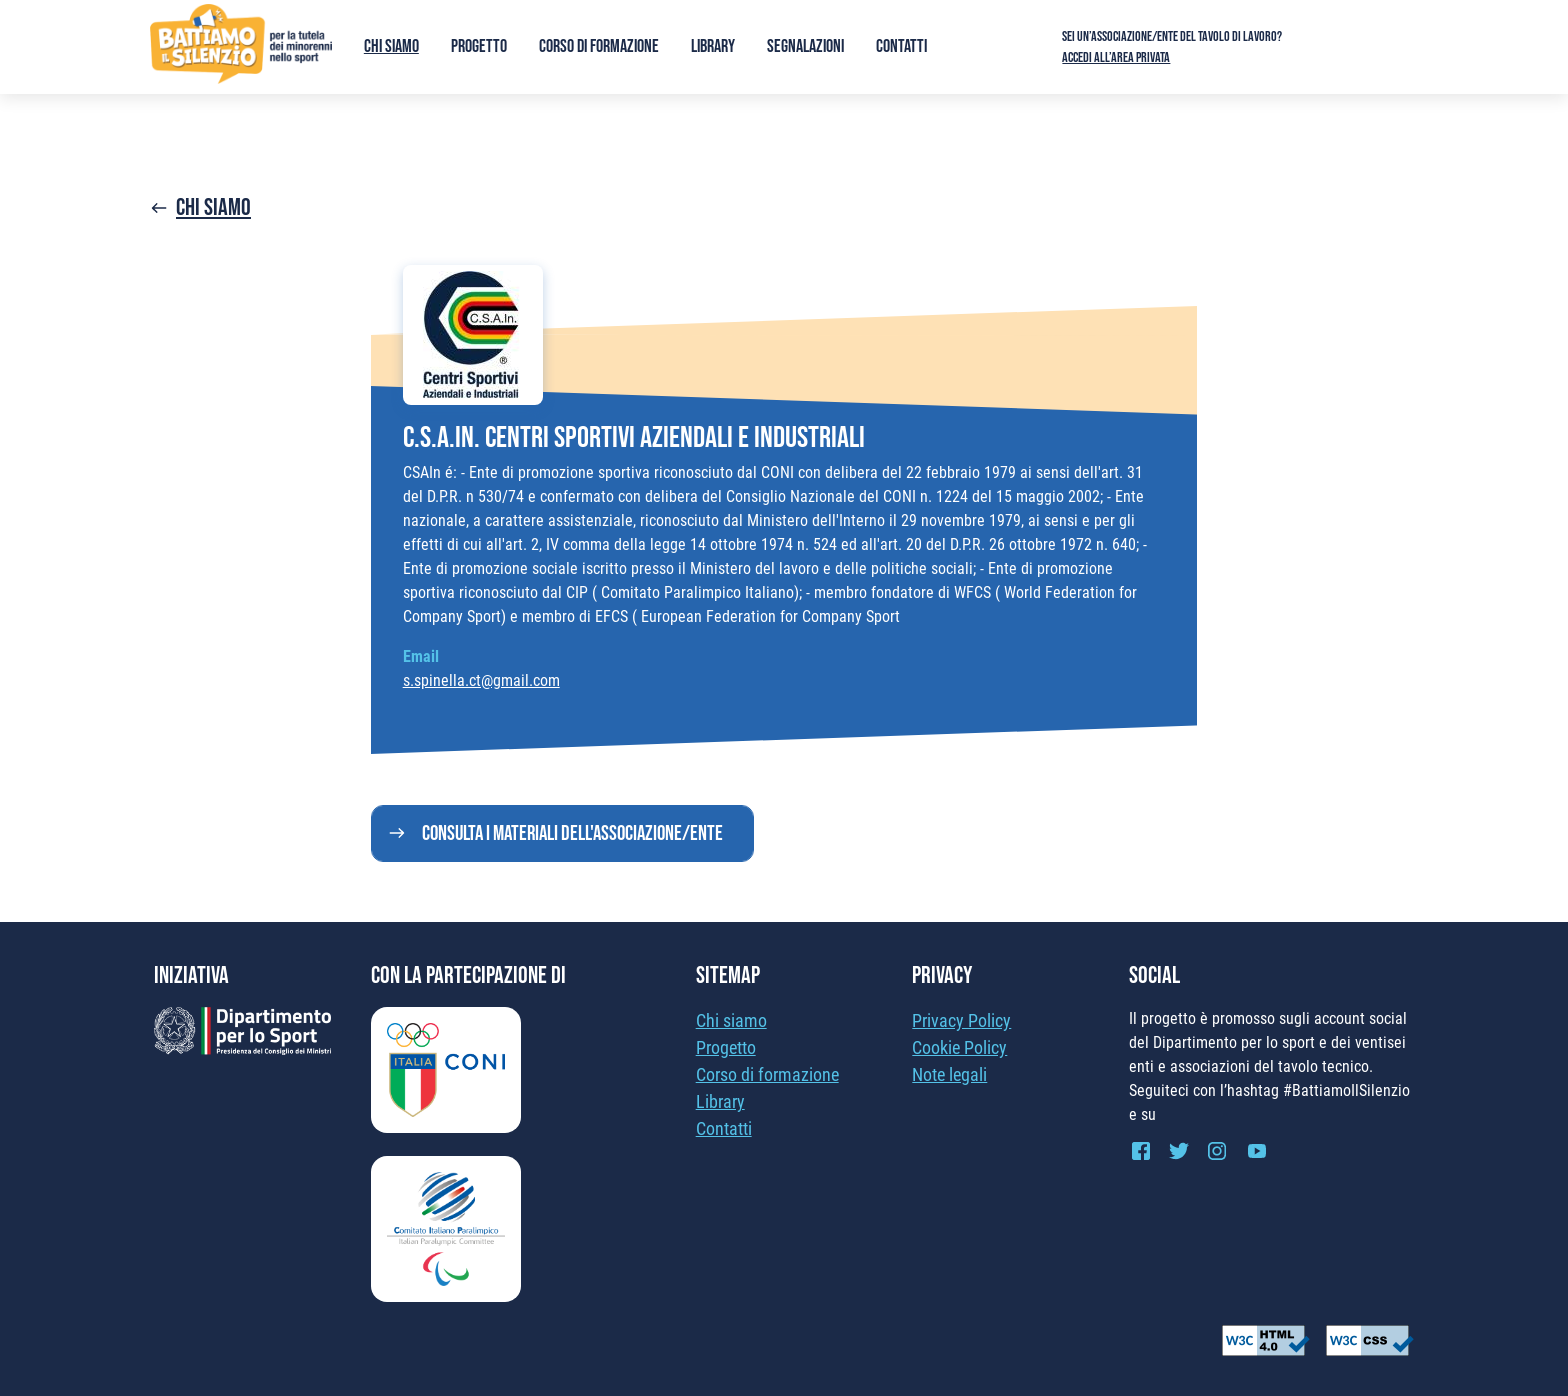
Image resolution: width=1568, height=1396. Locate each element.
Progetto (479, 46)
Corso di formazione (599, 46)
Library (713, 46)
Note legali (949, 1074)
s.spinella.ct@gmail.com (481, 680)
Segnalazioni (805, 46)
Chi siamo (391, 46)
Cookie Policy (959, 1047)
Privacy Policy (961, 1020)
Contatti (901, 46)
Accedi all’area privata (1116, 57)
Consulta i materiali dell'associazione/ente (572, 833)
